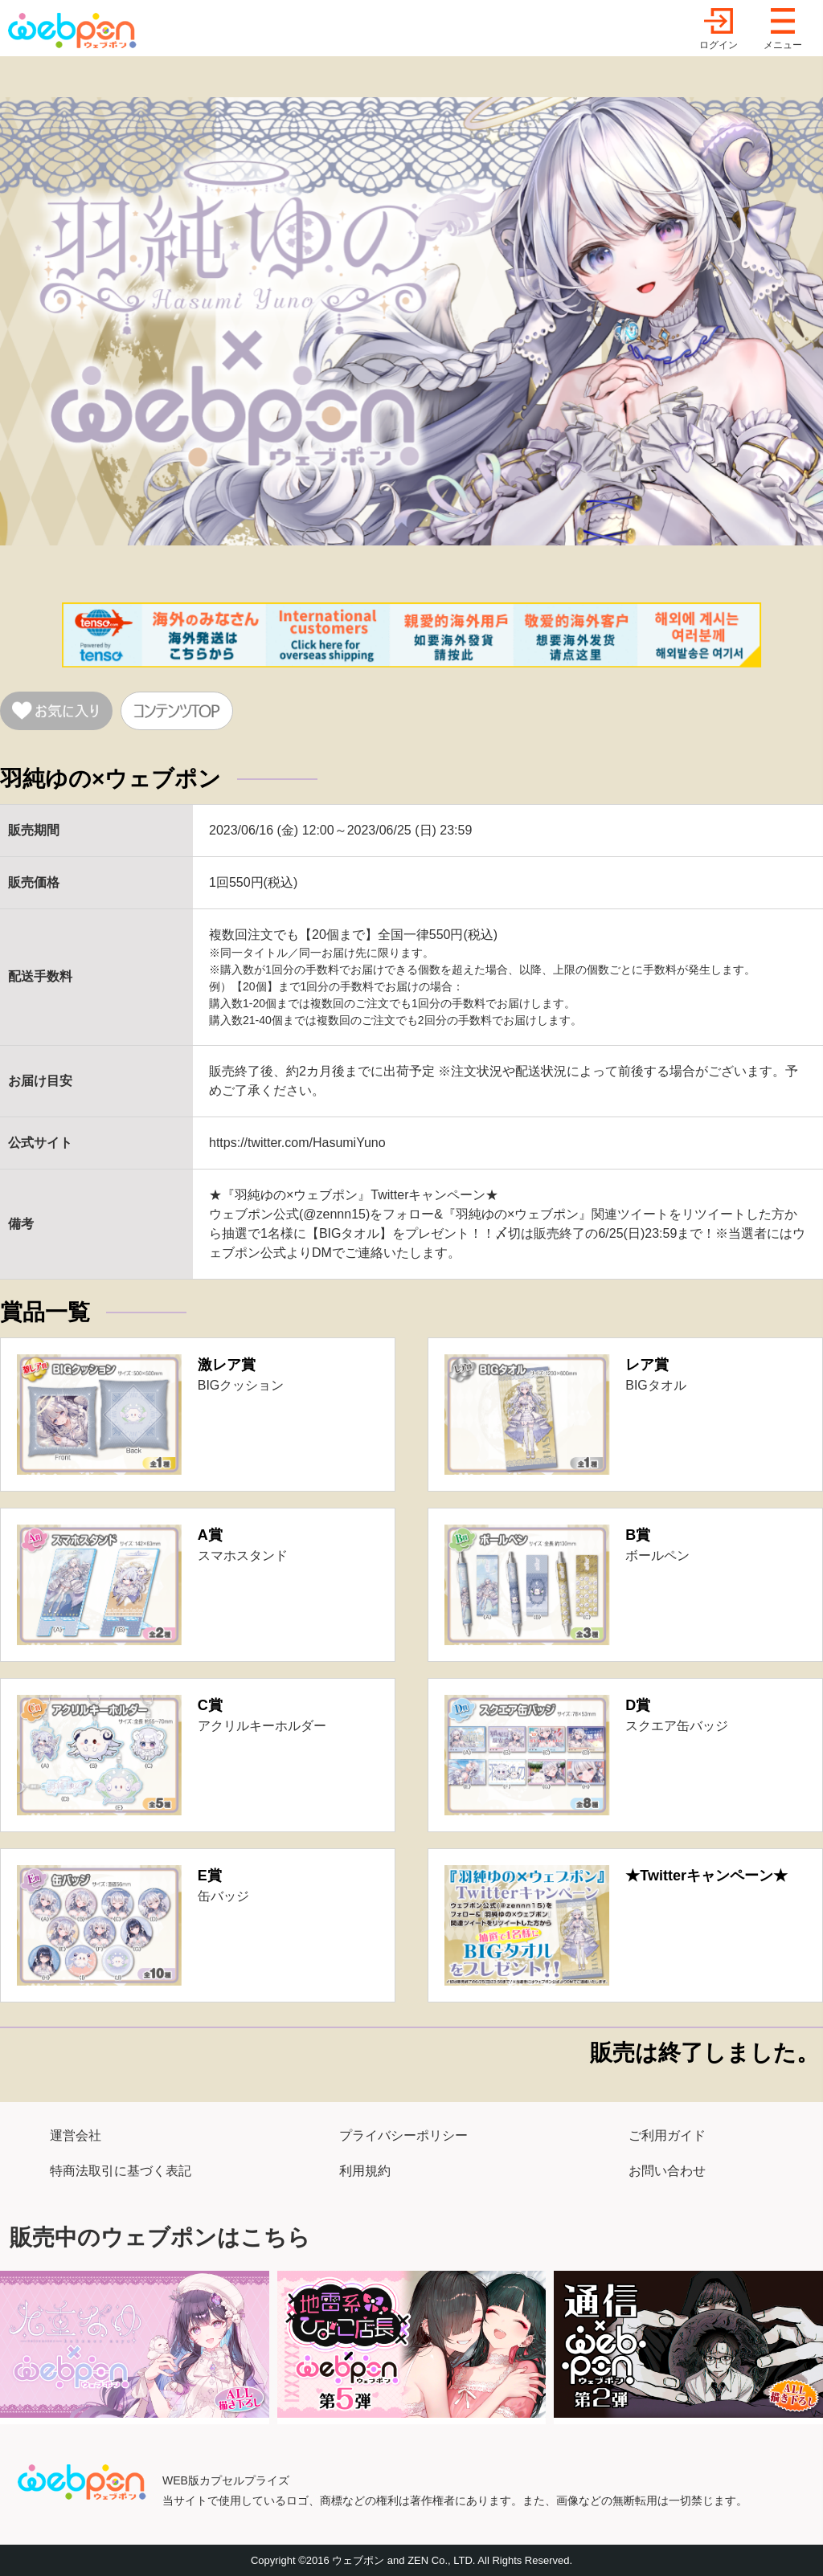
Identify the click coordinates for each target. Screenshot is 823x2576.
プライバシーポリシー (403, 2135)
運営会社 (75, 2135)
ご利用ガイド (667, 2135)
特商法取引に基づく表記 (120, 2171)
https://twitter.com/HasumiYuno (297, 1142)
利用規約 (365, 2171)
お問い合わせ (667, 2171)
